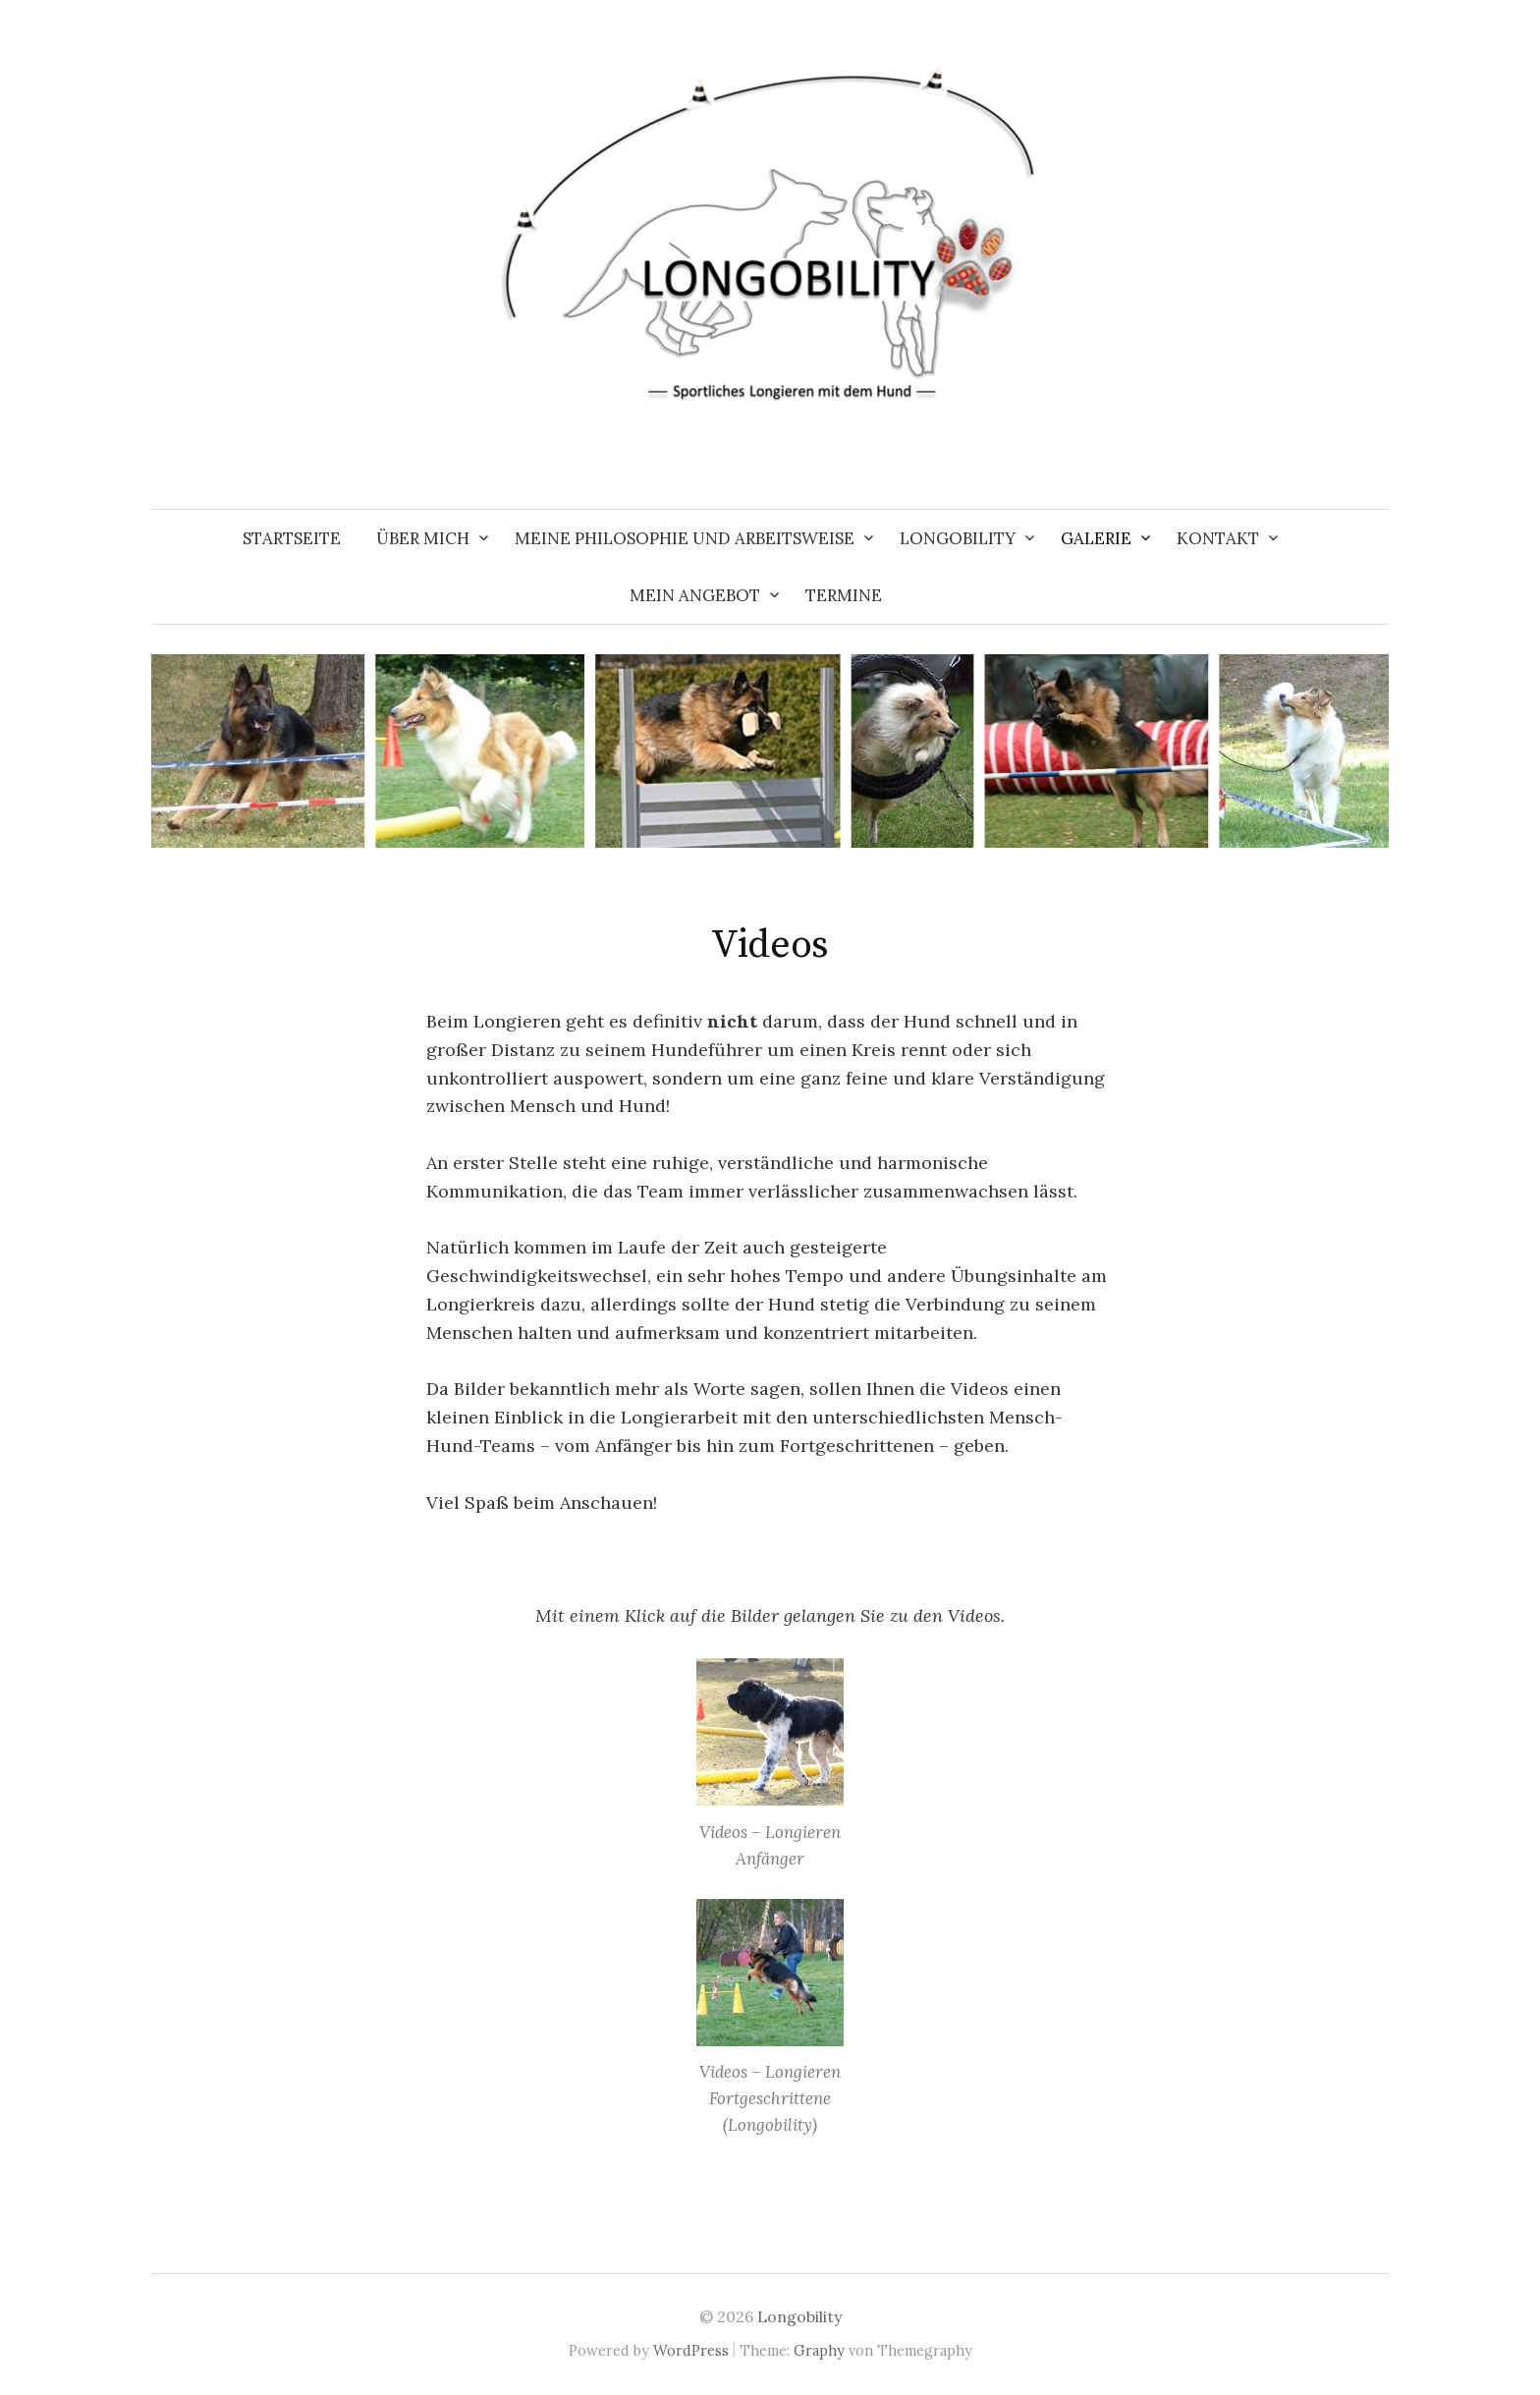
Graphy (819, 2350)
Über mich (422, 538)
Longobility (958, 538)
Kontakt (1218, 538)
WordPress (691, 2350)
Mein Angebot (695, 595)
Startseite (292, 538)
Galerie (1096, 538)
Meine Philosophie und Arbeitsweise (684, 538)
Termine (843, 595)
